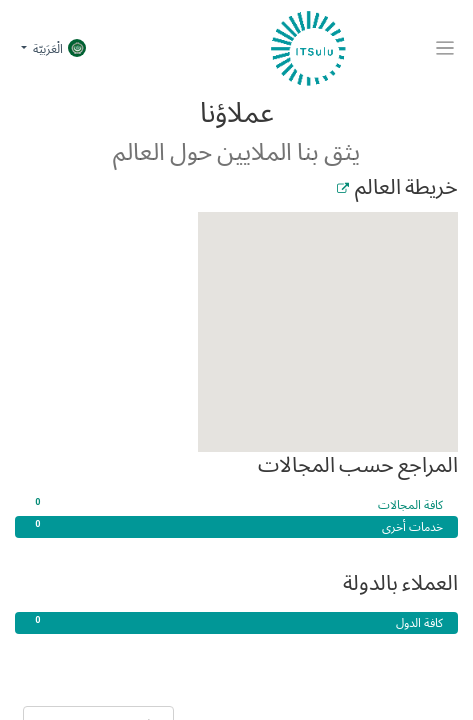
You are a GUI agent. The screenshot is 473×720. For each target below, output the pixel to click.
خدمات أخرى (236, 527)
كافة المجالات (236, 505)
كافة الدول (236, 623)
